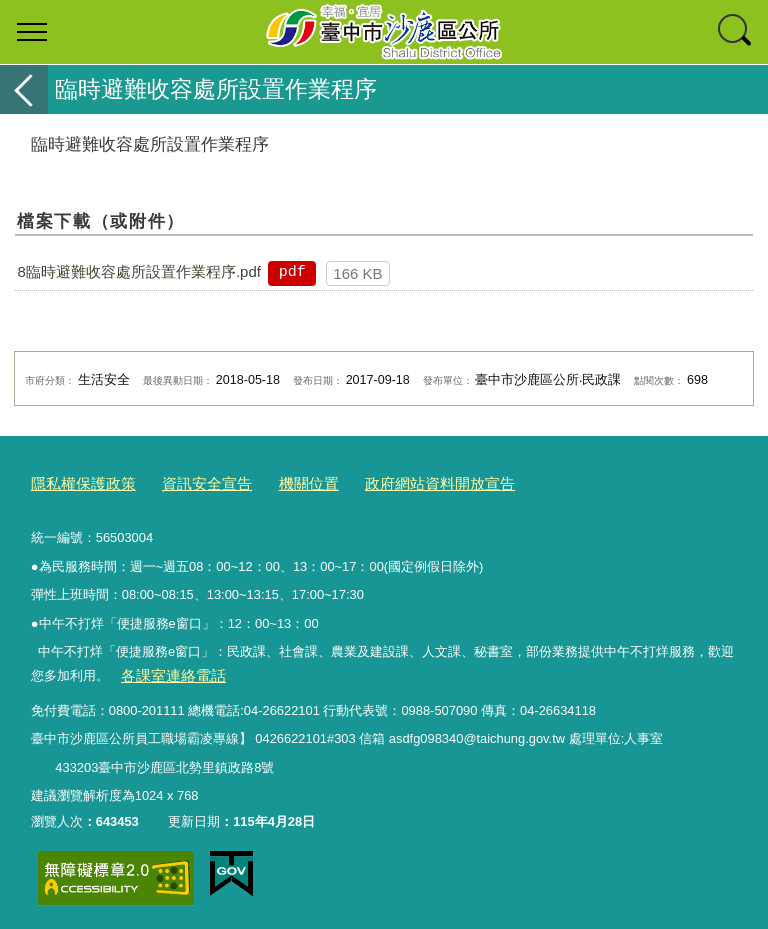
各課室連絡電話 (165, 670)
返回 (24, 89)
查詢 (736, 32)
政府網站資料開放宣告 (396, 481)
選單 (32, 32)
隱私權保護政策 (76, 481)
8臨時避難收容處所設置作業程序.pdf (139, 271)
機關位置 (279, 481)
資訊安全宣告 (187, 481)
